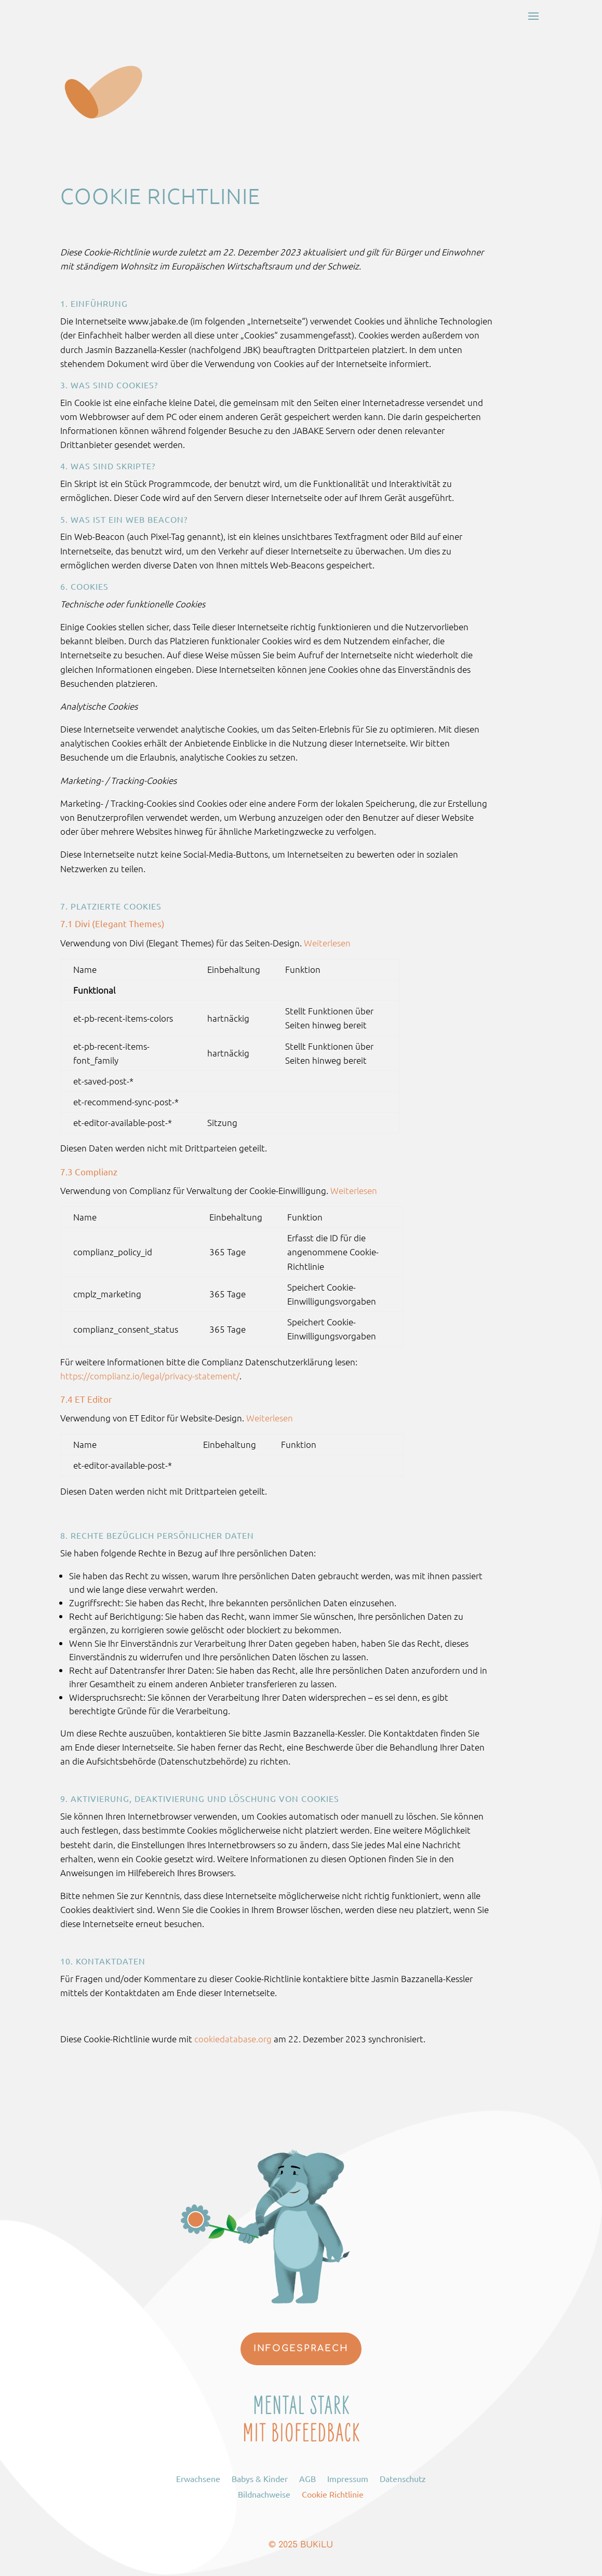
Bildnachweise (264, 2493)
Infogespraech (301, 2348)
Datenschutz (403, 2477)
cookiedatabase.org (233, 2038)
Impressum (347, 2477)
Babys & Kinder (260, 2477)
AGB (307, 2477)
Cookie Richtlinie (333, 2493)
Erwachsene (198, 2477)
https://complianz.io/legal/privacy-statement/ (149, 1375)
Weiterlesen (327, 942)
